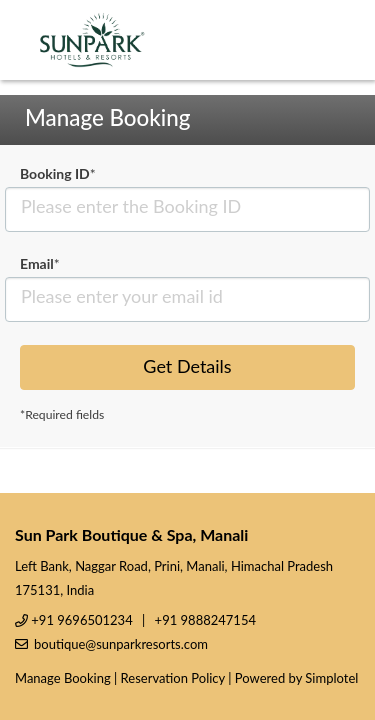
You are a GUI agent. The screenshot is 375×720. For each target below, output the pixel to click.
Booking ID (58, 173)
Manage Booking (63, 678)
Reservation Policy (173, 678)
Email (40, 263)
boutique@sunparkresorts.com (121, 644)
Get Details (187, 366)
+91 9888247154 (205, 620)
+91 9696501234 (81, 620)
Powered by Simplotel (296, 678)
